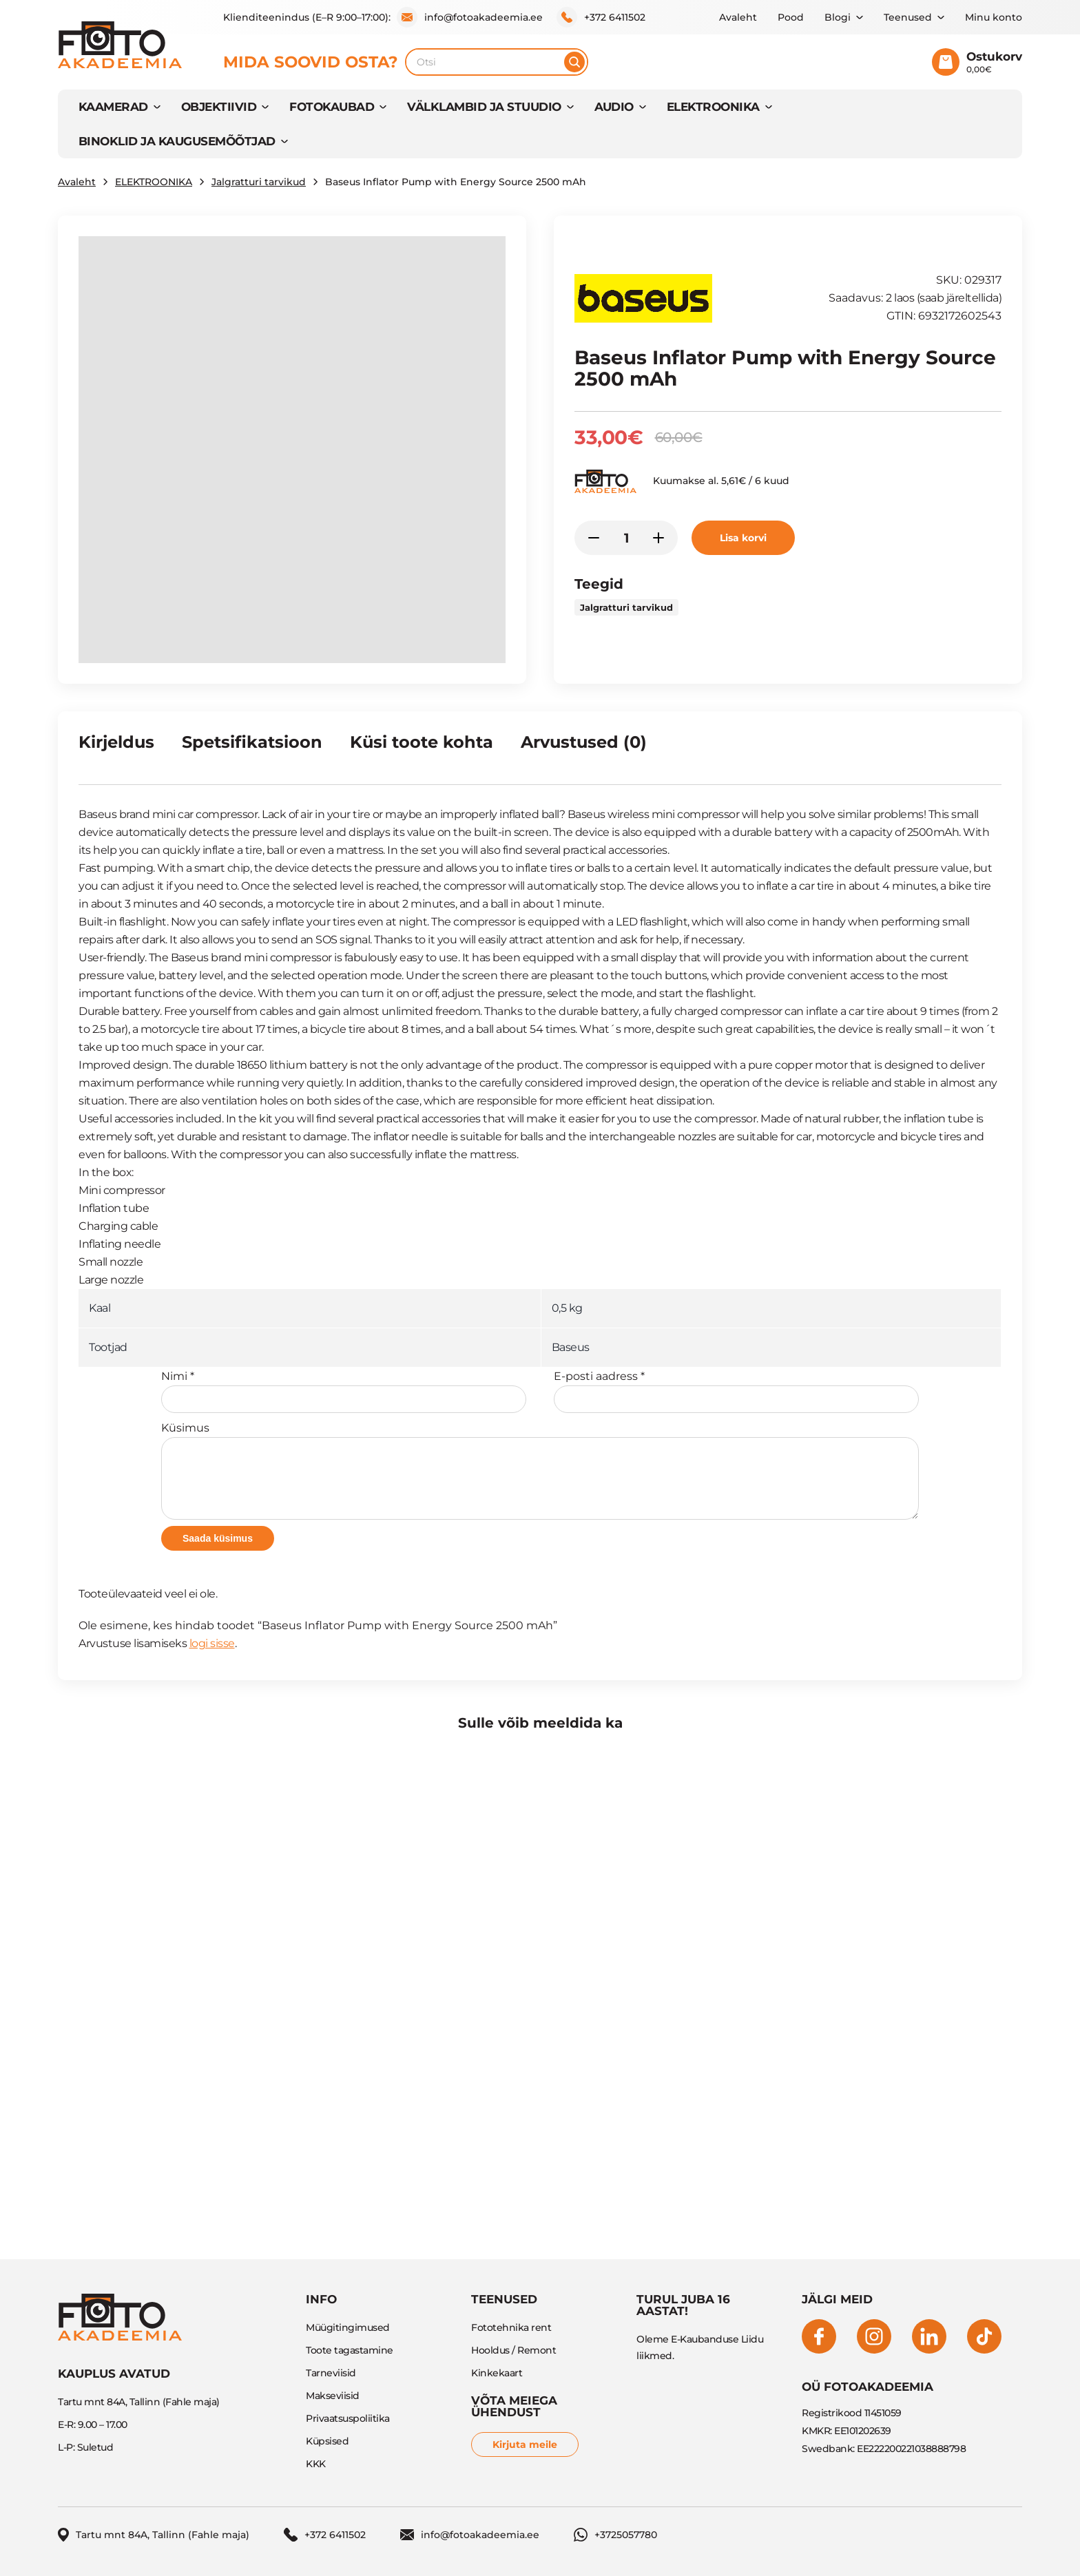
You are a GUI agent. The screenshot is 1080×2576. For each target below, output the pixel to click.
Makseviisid (333, 2395)
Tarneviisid (331, 2373)
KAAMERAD (113, 107)
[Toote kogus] (626, 538)
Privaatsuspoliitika (348, 2418)
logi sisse (212, 1643)
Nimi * (343, 1391)
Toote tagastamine (349, 2350)
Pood (791, 17)
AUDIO (614, 107)
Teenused (908, 17)
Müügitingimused (348, 2327)
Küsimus (540, 1470)
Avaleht (738, 17)
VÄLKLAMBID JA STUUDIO (484, 107)
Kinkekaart (496, 2373)
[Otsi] (574, 62)
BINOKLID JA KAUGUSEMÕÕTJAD (177, 141)
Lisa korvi (743, 538)
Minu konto (993, 17)
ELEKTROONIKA (713, 107)
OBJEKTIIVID (218, 107)
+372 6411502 (601, 17)
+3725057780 (615, 2535)
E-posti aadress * (736, 1391)
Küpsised (327, 2441)
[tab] (116, 748)
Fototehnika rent (511, 2327)
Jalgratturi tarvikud (258, 182)
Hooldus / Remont (513, 2350)
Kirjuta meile (524, 2444)
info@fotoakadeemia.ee (470, 17)
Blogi (837, 17)
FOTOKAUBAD (331, 107)
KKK (316, 2464)
